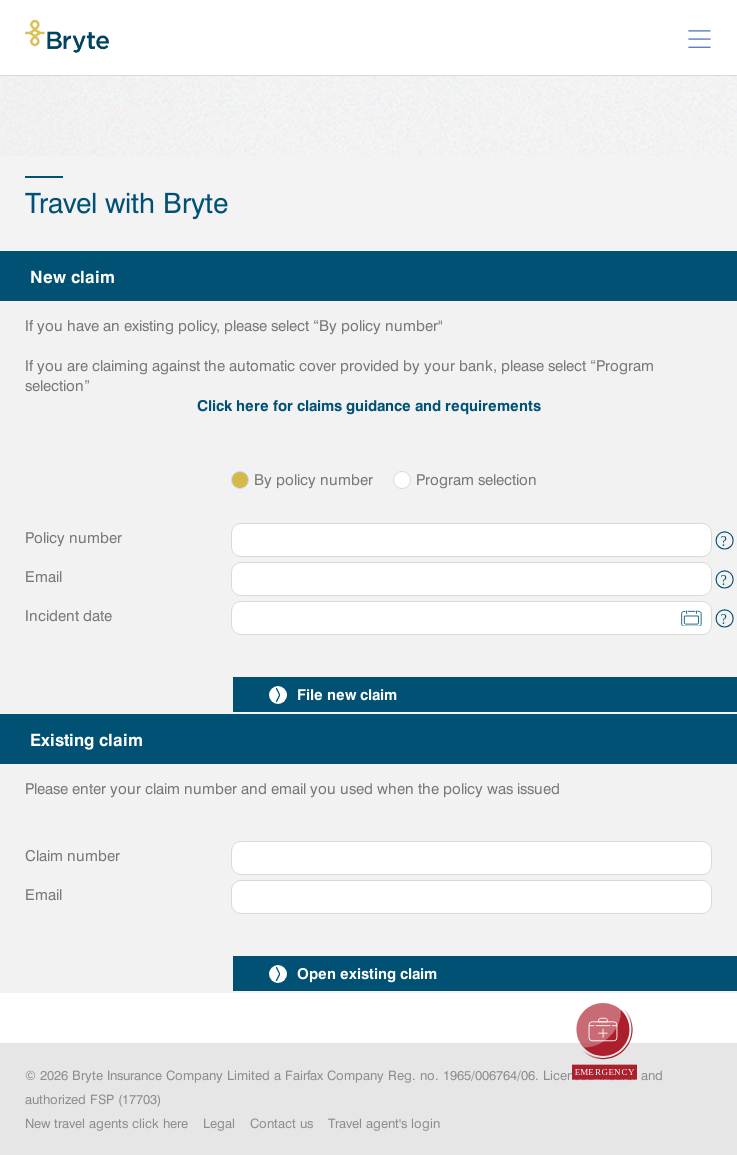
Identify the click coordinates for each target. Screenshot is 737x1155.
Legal (219, 1123)
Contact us (281, 1123)
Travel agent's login (384, 1123)
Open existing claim (353, 973)
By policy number (302, 480)
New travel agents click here (106, 1123)
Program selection (465, 480)
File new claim (333, 694)
